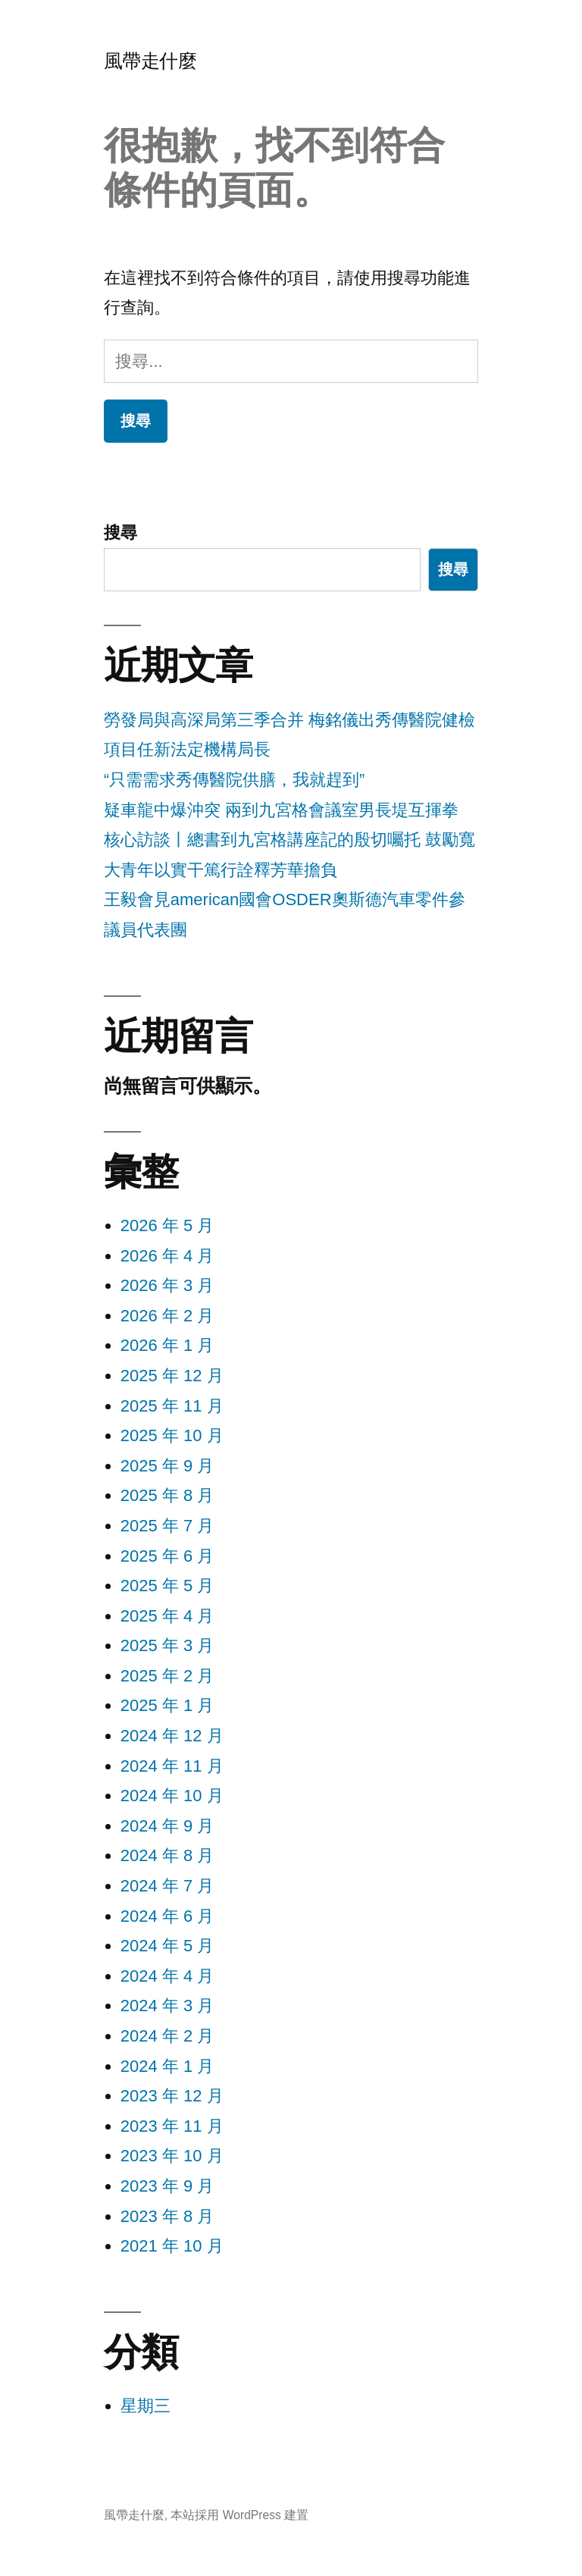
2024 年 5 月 (167, 1945)
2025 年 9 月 (167, 1465)
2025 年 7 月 (167, 1525)
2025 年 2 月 (167, 1675)
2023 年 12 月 (172, 2095)
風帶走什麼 (150, 61)
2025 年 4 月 (167, 1615)
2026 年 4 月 (167, 1255)
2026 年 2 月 (167, 1315)
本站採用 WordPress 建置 (239, 2515)
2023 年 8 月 (167, 2216)
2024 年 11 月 (172, 1766)
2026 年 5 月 (167, 1225)
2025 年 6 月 (167, 1556)
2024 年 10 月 (172, 1795)
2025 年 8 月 (167, 1495)
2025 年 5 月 (167, 1585)
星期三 (145, 2405)
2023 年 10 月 (172, 2155)
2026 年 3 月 (167, 1285)
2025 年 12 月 (172, 1375)
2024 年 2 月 (167, 2035)
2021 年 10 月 (172, 2245)
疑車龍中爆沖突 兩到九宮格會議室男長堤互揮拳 (281, 810)
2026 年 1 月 (167, 1345)
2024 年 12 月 (172, 1735)
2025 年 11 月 (172, 1405)
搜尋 (120, 532)
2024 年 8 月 (167, 1855)
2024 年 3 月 (167, 2005)
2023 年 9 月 (167, 2185)
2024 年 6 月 (167, 1916)
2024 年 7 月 (167, 1885)
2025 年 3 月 (167, 1645)
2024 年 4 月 (167, 1975)
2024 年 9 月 (167, 1825)
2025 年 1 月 (167, 1705)
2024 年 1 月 (167, 2066)
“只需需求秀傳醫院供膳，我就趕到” (234, 779)
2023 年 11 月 (172, 2126)
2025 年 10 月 (172, 1435)
